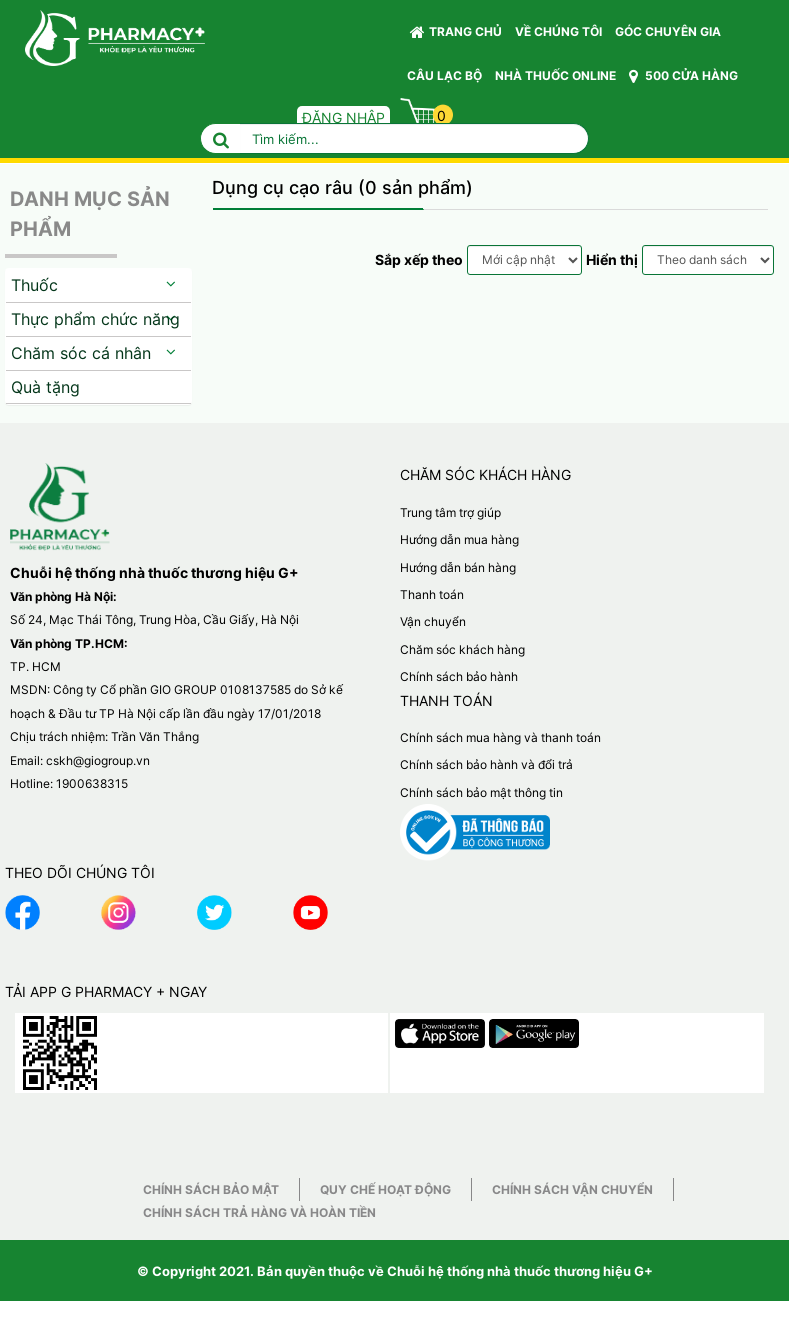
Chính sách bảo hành (459, 676)
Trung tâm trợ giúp (450, 512)
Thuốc (34, 285)
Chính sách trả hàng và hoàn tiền (259, 1212)
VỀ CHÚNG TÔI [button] (558, 31)
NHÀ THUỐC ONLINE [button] (555, 75)
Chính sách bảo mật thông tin (481, 792)
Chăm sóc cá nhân (81, 353)
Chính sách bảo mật (211, 1189)
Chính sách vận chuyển (572, 1189)
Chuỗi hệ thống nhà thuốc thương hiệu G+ (520, 1271)
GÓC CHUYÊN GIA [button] (671, 36)
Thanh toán (432, 594)
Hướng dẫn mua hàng (459, 539)
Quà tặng (45, 387)
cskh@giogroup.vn (98, 760)
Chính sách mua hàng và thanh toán (500, 737)
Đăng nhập (343, 117)
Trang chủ (456, 32)
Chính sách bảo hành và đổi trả (486, 764)
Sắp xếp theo (419, 259)
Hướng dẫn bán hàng (458, 567)
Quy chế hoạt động (385, 1189)
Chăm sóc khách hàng (462, 649)
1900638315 (92, 783)
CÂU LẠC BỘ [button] (444, 75)
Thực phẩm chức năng (95, 319)
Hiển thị (612, 259)
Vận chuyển (433, 621)
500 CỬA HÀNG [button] (683, 76)
